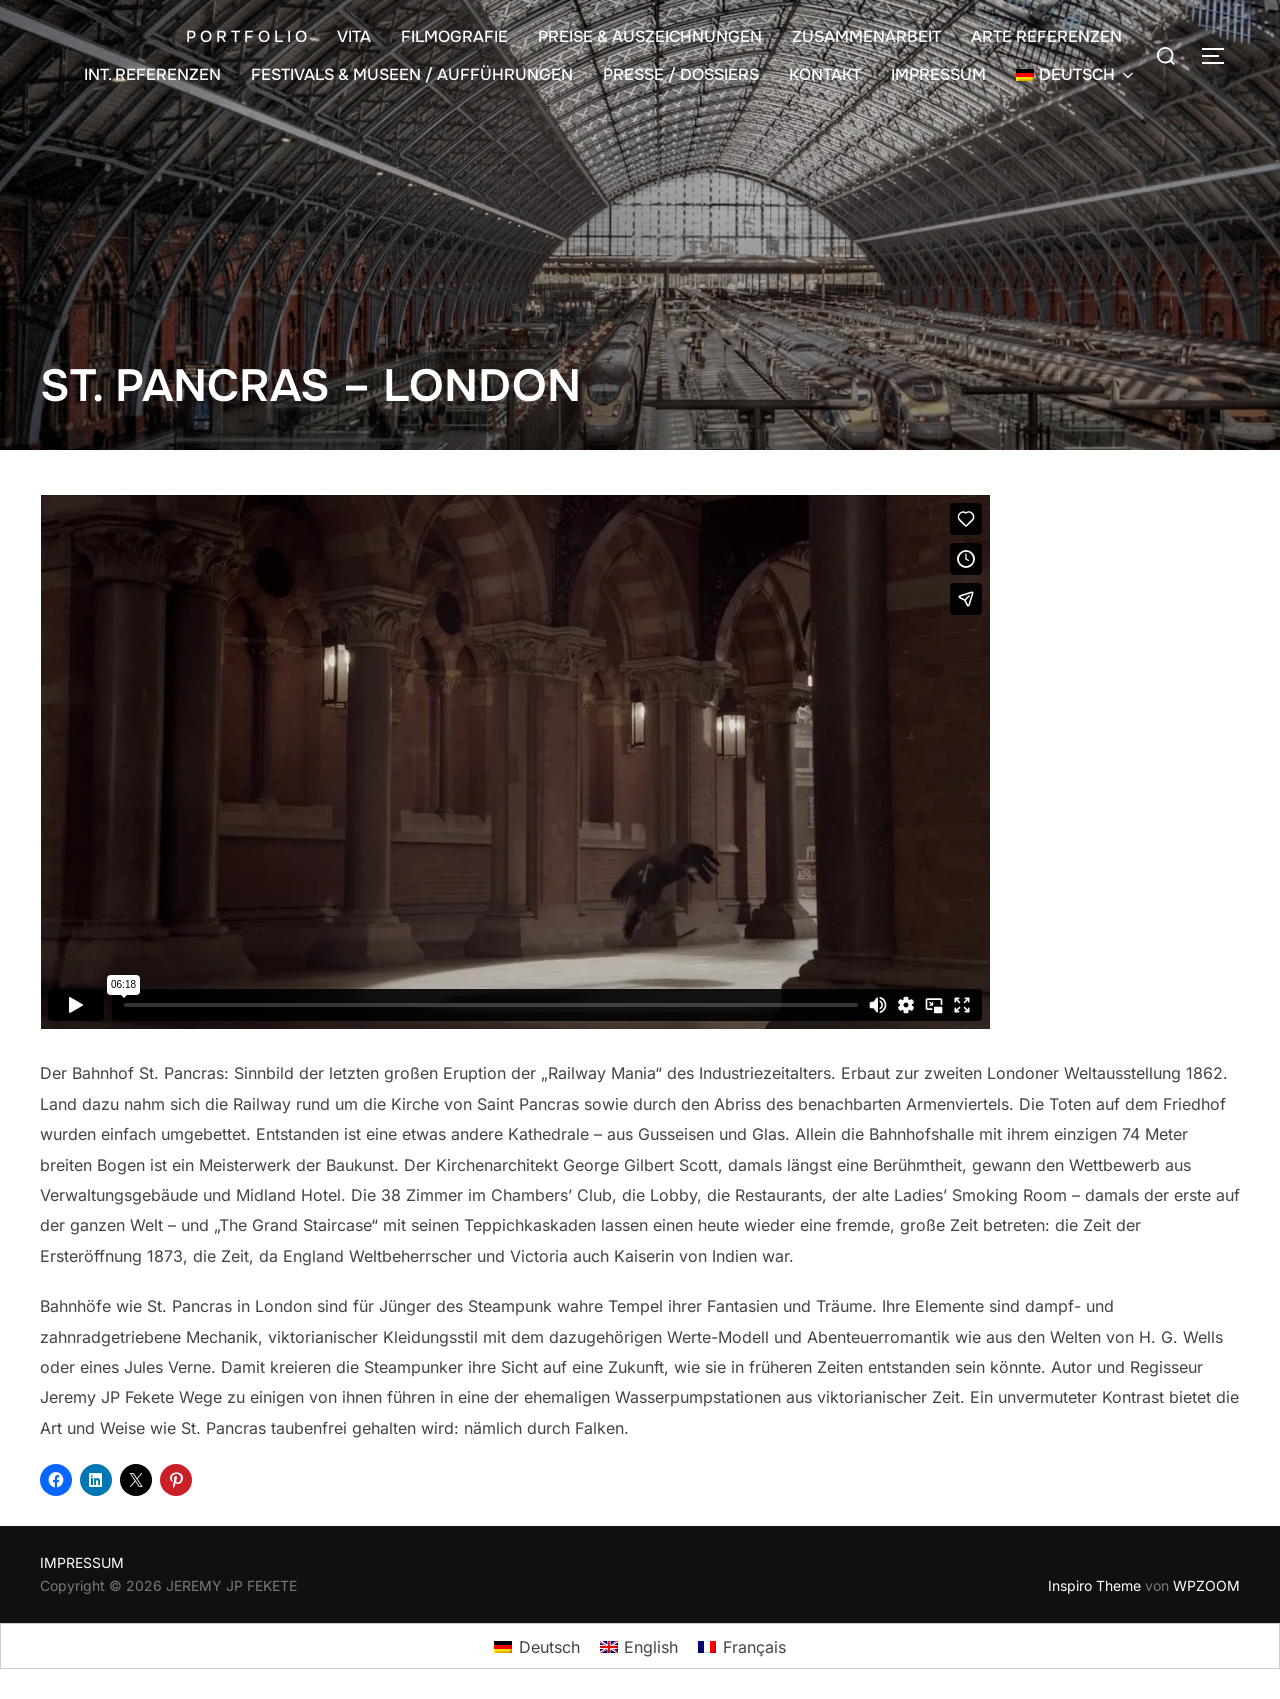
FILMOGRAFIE (454, 36)
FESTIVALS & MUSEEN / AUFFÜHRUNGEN (412, 74)
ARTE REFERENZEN (1046, 36)
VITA (354, 36)
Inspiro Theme (1094, 1585)
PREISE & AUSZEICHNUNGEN (650, 36)
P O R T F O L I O (246, 36)
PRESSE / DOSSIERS (681, 74)
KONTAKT (825, 74)
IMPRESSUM (938, 74)
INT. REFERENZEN (152, 74)
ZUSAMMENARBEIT (866, 36)
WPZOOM (1206, 1585)
